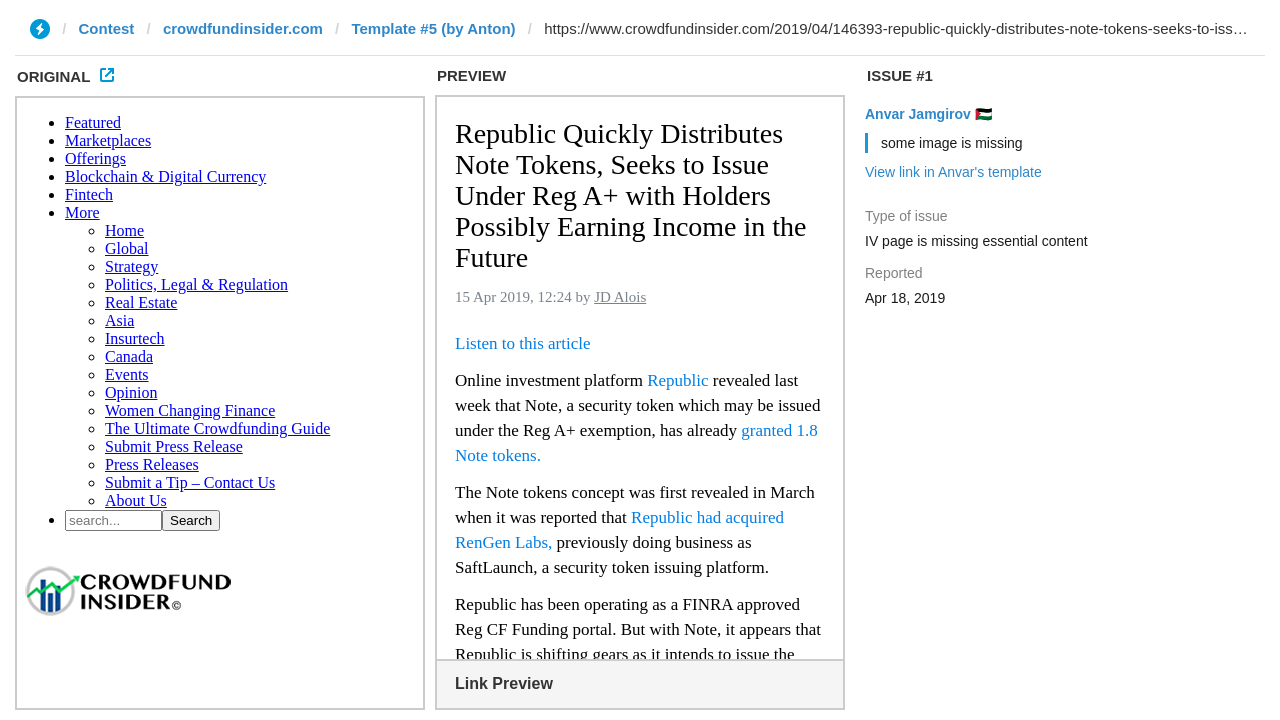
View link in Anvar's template (953, 172)
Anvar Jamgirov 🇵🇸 (928, 114)
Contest (107, 28)
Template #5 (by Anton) (433, 28)
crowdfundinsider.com (243, 28)
